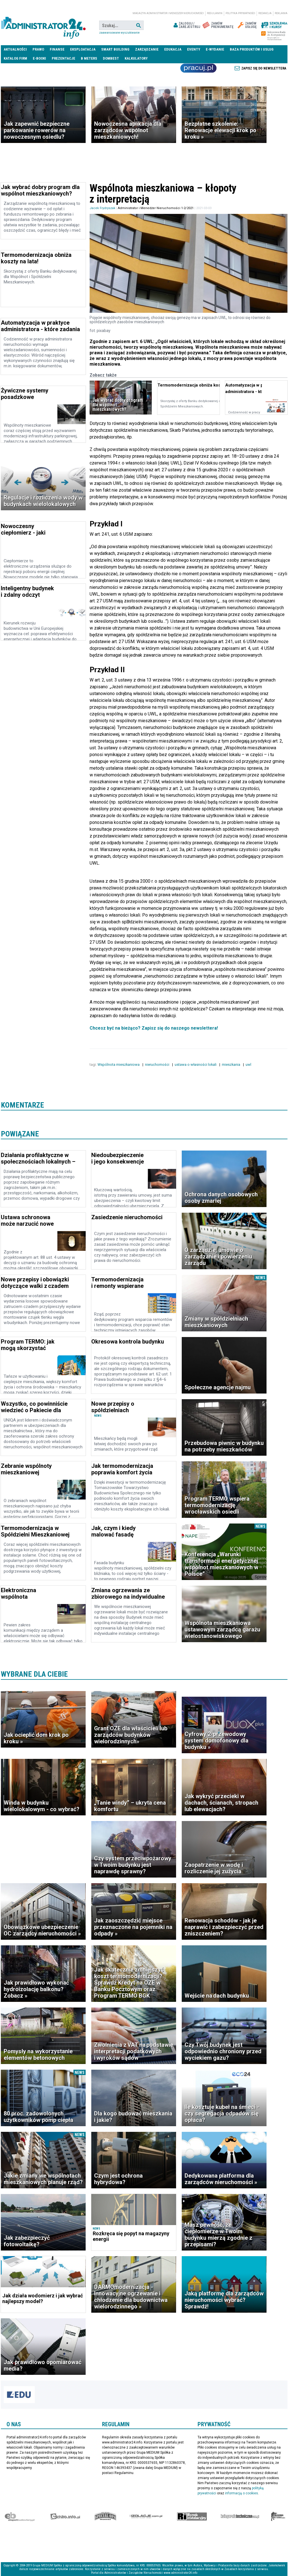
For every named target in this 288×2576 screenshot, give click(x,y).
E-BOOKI (39, 58)
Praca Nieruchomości (198, 68)
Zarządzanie (147, 49)
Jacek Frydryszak (102, 208)
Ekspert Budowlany (19, 2516)
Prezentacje (63, 58)
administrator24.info (43, 25)
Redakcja (265, 13)
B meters (89, 58)
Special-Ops (105, 2516)
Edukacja (172, 49)
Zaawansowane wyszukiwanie (119, 32)
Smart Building (115, 49)
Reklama (281, 13)
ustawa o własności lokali (196, 1064)
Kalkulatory (136, 58)
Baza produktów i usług (252, 49)
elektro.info (65, 2516)
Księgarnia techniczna (240, 2516)
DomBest (111, 58)
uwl (249, 1064)
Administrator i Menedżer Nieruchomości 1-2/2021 (156, 208)
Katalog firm (15, 58)
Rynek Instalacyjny (192, 2516)
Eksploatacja (83, 49)
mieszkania (231, 1064)
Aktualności (15, 49)
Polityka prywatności (240, 13)
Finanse (57, 49)
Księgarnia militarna (278, 2516)
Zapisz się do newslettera (263, 68)
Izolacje (146, 2516)
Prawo (38, 49)
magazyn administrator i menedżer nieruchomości (168, 13)
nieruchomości (157, 1064)
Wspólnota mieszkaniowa (119, 1064)
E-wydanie (215, 49)
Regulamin (214, 13)
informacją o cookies (241, 2493)
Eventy (193, 49)
